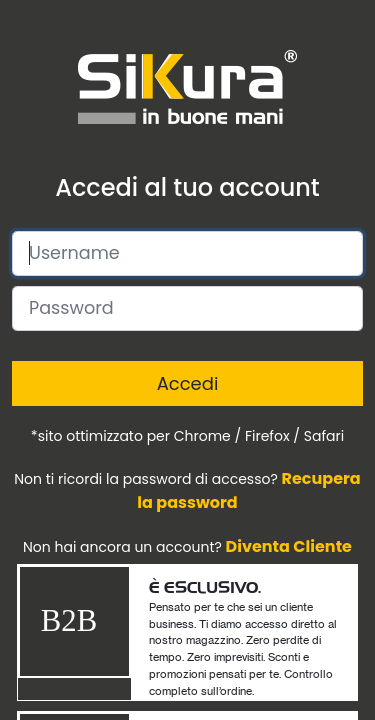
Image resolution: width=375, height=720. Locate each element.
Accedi (188, 383)
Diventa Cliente (289, 546)
